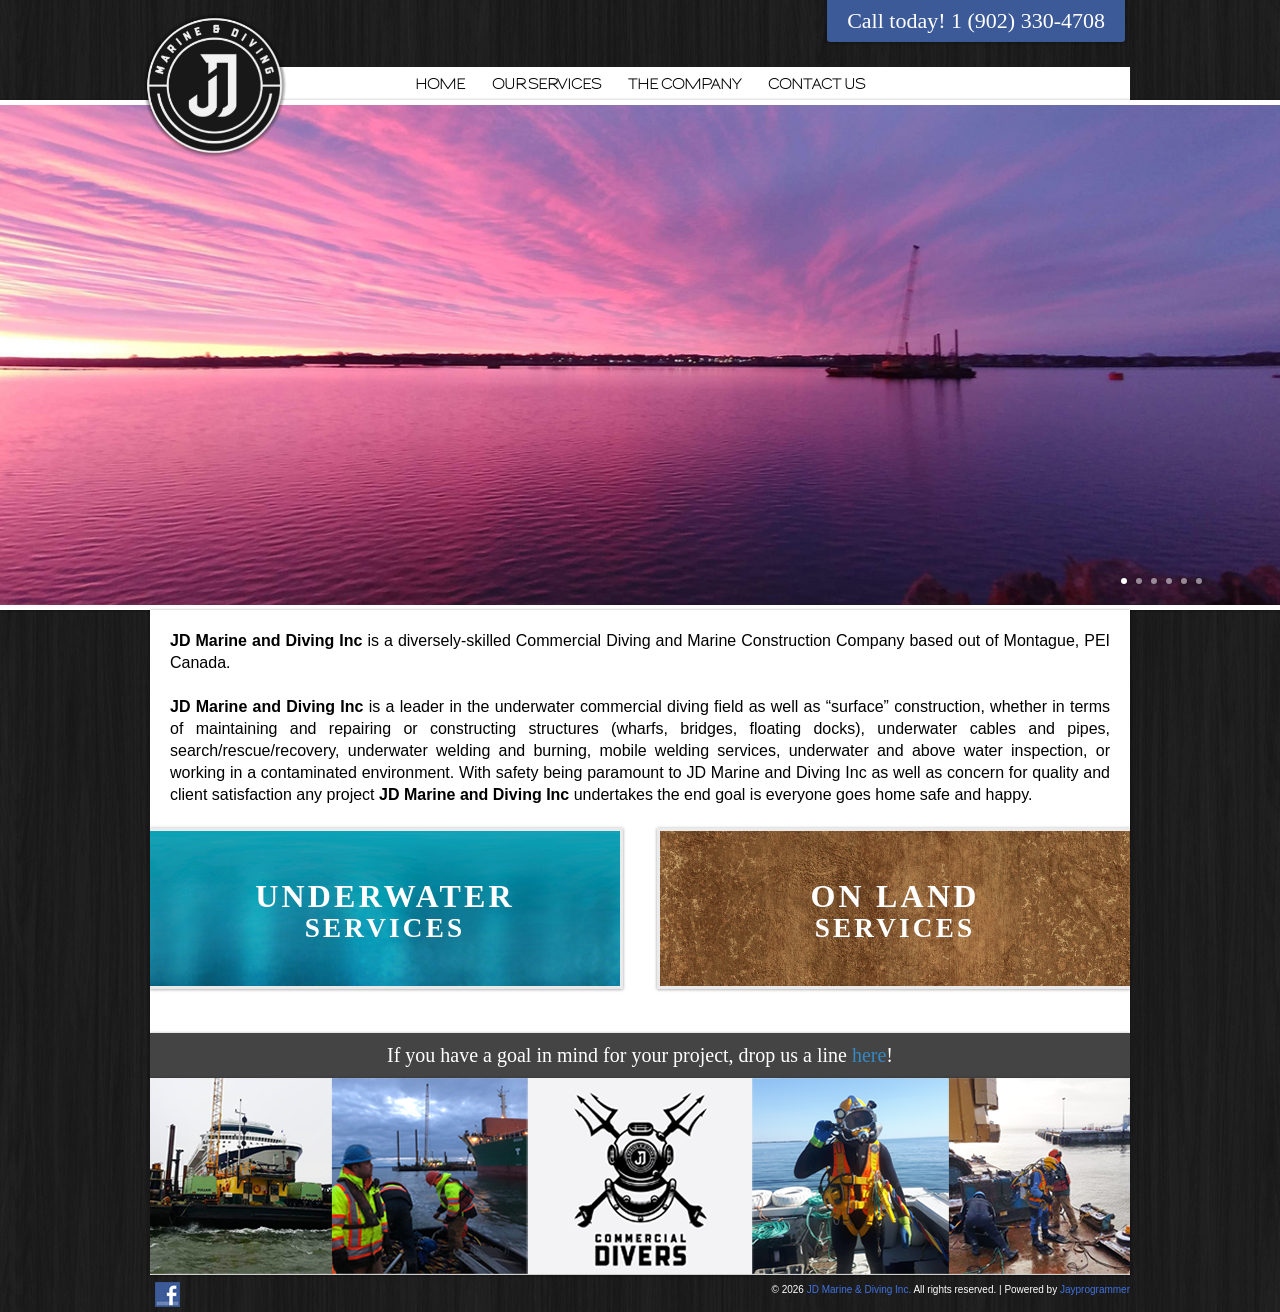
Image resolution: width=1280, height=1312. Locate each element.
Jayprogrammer (1095, 1289)
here (869, 1055)
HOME (440, 84)
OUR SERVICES (546, 84)
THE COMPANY (684, 84)
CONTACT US (816, 84)
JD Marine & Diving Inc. (859, 1289)
